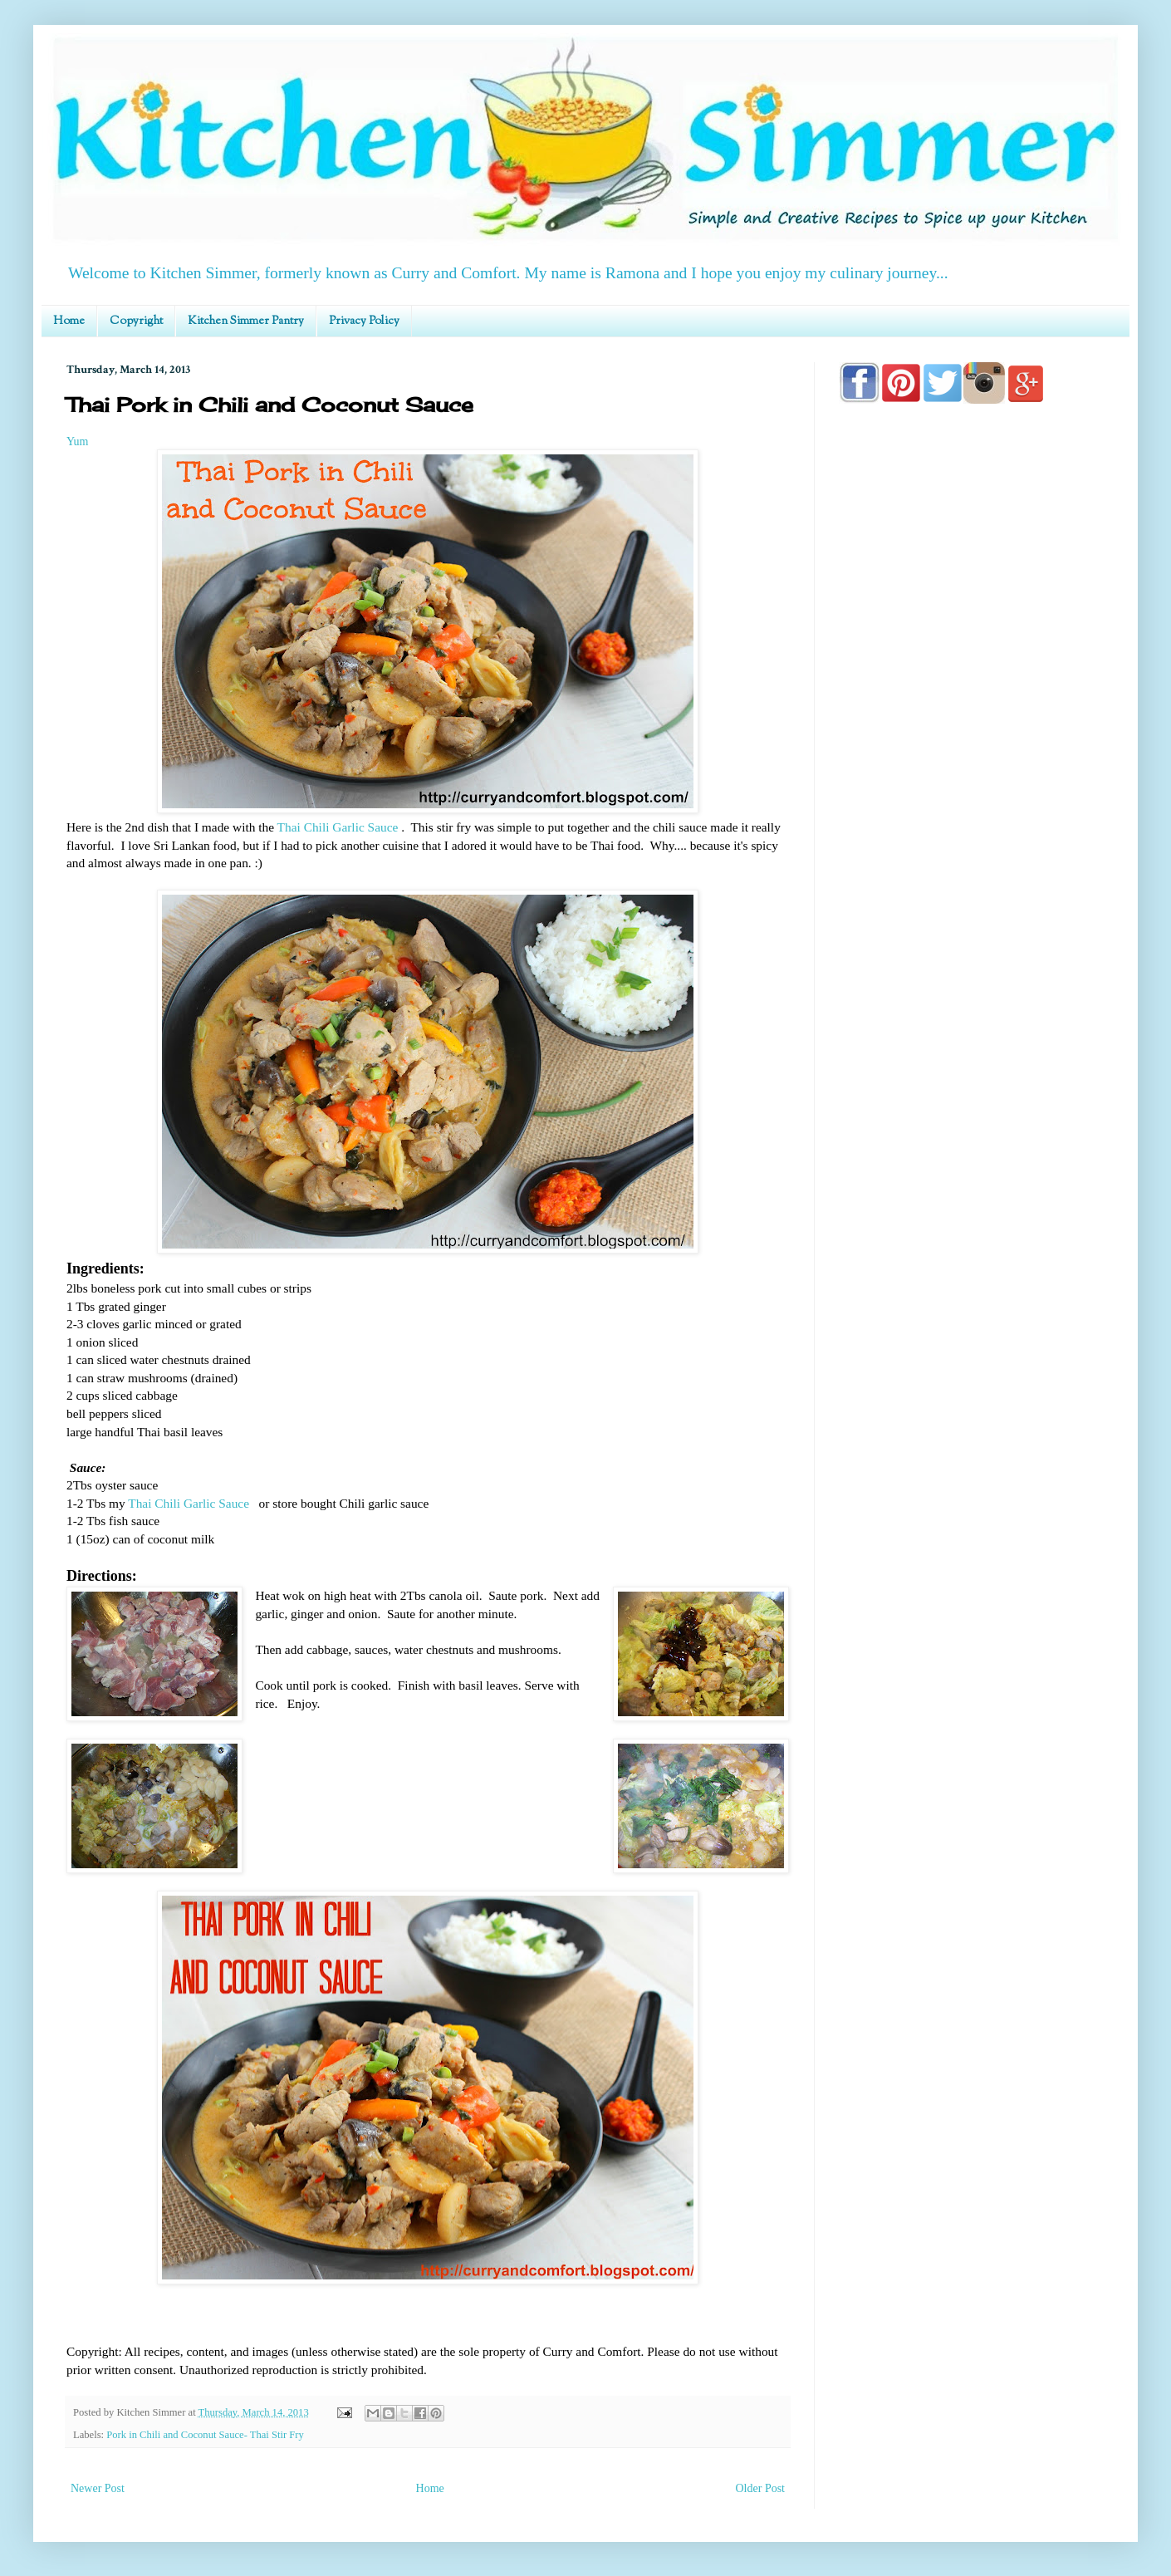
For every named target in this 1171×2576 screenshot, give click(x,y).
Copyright (136, 321)
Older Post (761, 2488)
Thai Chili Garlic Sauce (338, 827)
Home (69, 321)
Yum (77, 441)
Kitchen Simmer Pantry (246, 321)
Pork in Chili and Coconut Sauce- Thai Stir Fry (205, 2435)
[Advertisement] (972, 890)
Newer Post (98, 2488)
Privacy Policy (364, 321)
